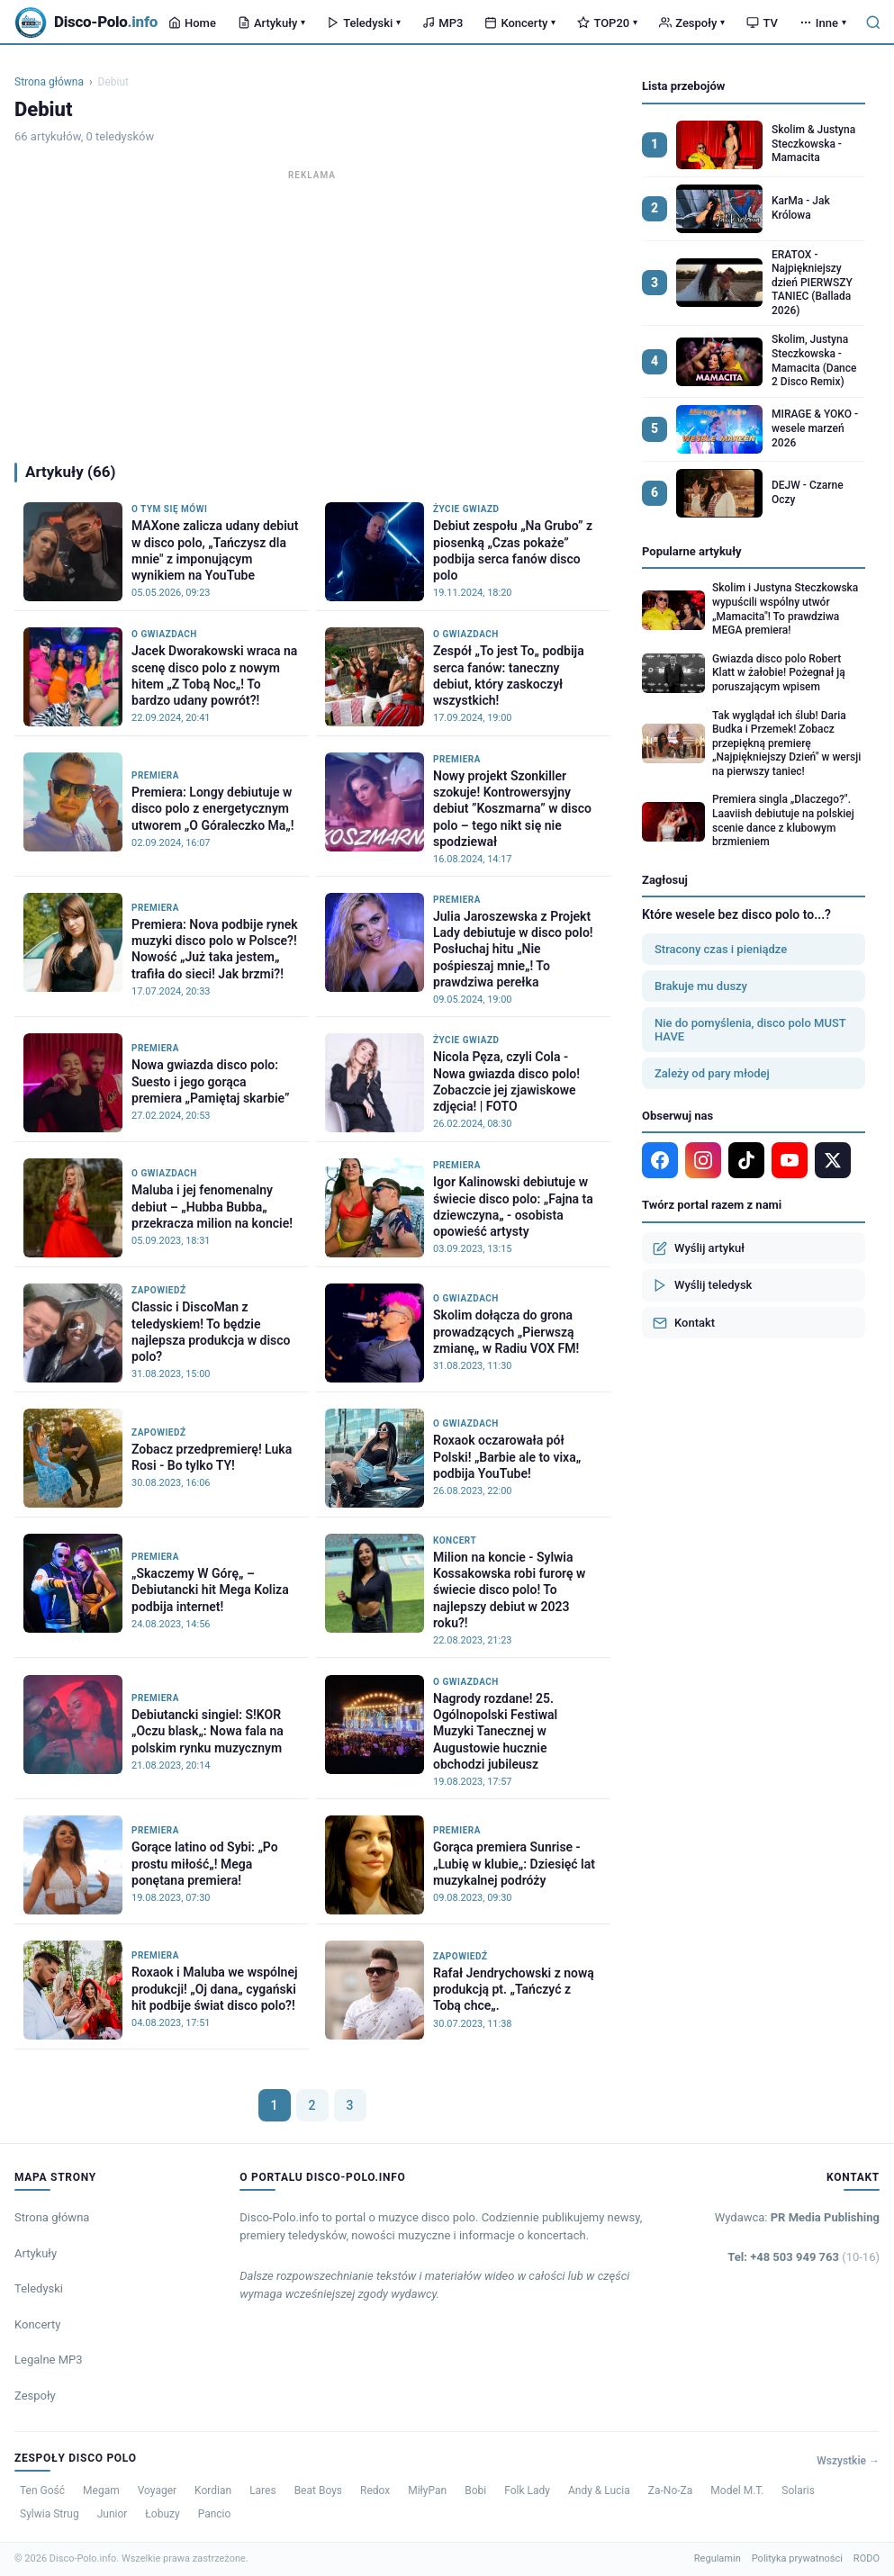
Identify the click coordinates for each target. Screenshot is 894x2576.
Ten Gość (42, 2490)
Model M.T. (736, 2490)
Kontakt (684, 1323)
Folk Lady (527, 2490)
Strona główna (49, 82)
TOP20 (607, 23)
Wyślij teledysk (702, 1285)
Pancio (214, 2514)
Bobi (475, 2490)
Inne (822, 23)
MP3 (442, 23)
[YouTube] (790, 1160)
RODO (866, 2558)
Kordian (212, 2490)
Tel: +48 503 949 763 (803, 2257)
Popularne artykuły (692, 551)
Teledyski (364, 23)
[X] (833, 1160)
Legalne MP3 (48, 2359)
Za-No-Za (670, 2490)
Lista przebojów (683, 86)
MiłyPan (427, 2490)
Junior (112, 2514)
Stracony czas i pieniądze (721, 949)
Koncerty (519, 23)
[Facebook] (660, 1160)
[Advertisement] (312, 311)
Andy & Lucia (599, 2490)
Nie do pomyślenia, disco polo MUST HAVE (750, 1029)
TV (761, 23)
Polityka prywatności (797, 2558)
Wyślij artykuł (699, 1248)
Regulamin (717, 2558)
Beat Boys (318, 2490)
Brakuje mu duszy (701, 986)
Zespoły (692, 23)
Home (192, 23)
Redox (375, 2490)
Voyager (157, 2490)
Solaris (798, 2490)
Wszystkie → (848, 2460)
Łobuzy (162, 2514)
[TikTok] (746, 1160)
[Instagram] (703, 1160)
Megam (101, 2490)
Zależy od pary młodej (712, 1073)
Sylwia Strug (49, 2514)
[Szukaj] (873, 22)
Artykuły (271, 23)
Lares (262, 2490)
